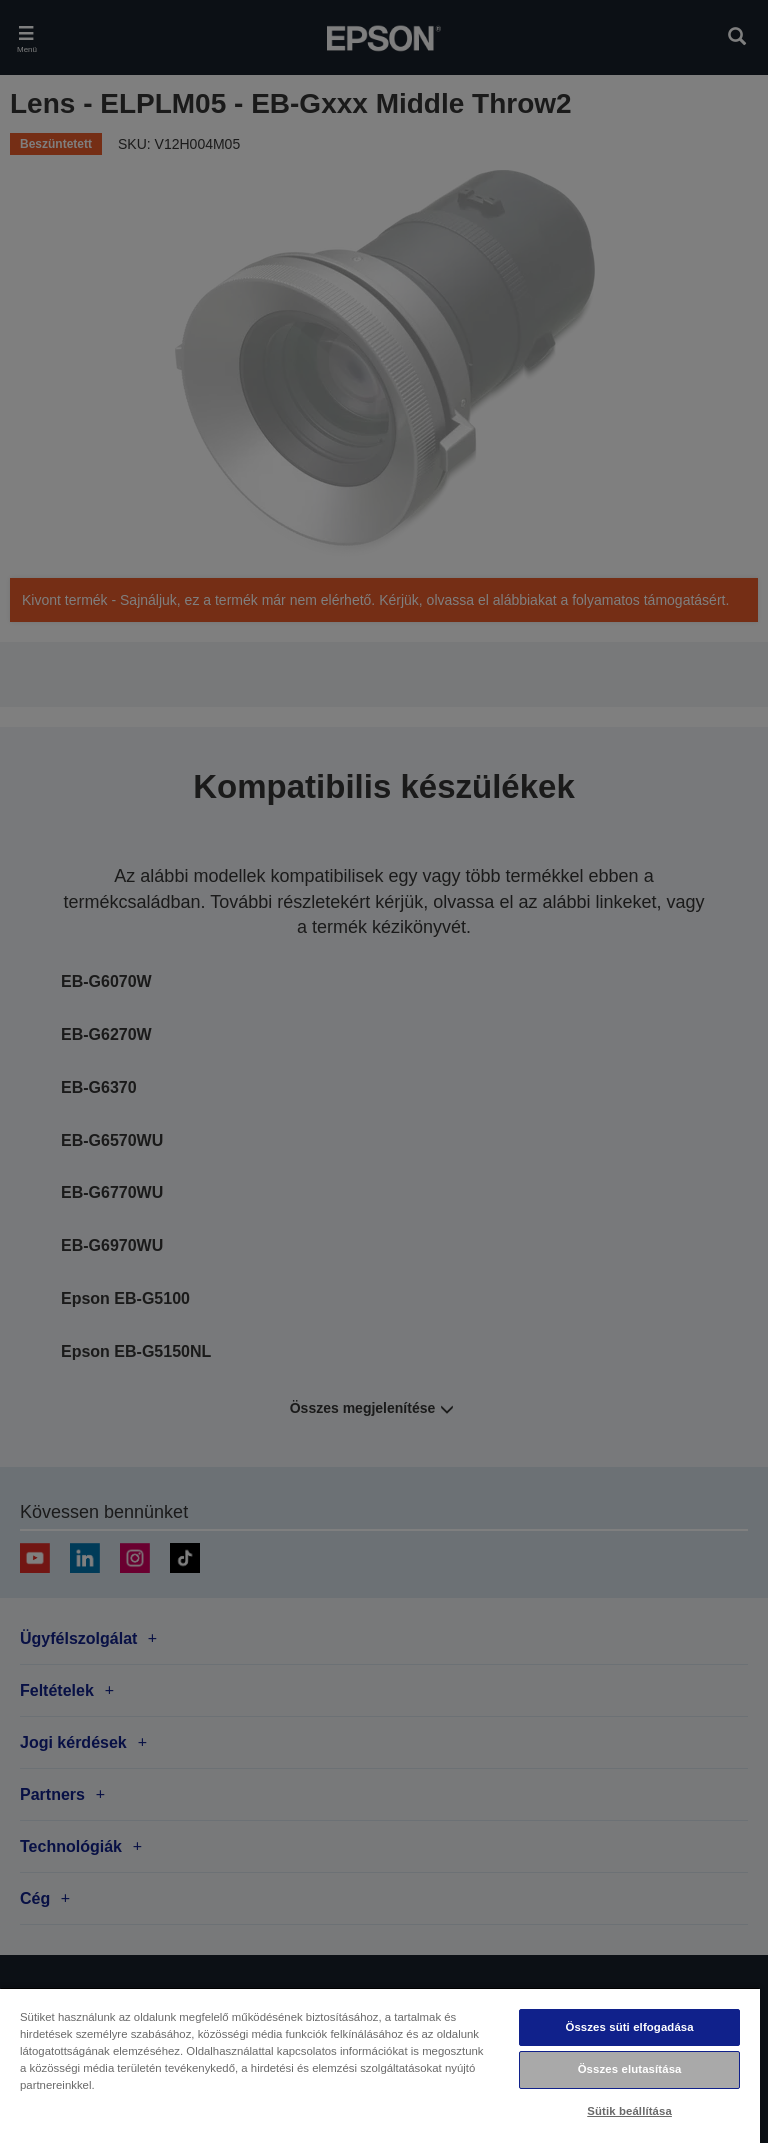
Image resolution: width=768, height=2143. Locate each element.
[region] (380, 2065)
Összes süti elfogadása (629, 2027)
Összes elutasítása (630, 2069)
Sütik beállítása (629, 2111)
